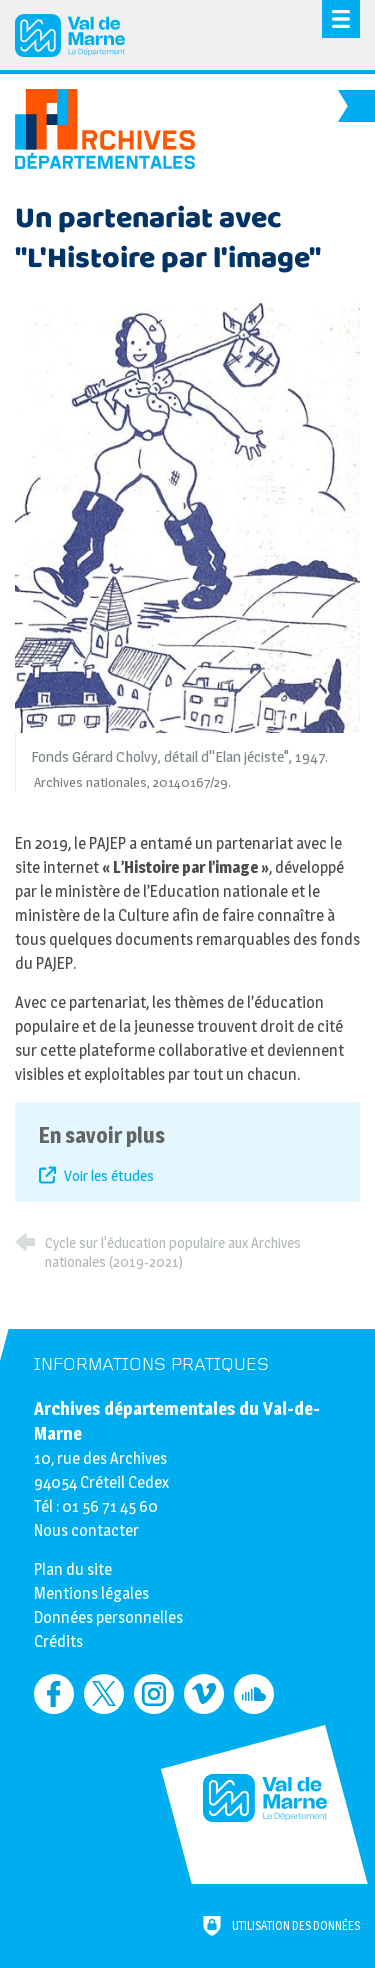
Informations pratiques (151, 1364)
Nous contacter (86, 1530)
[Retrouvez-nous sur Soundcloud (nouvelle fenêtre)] (254, 1694)
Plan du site (73, 1569)
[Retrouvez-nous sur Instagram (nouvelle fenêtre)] (154, 1694)
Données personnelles (108, 1617)
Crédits (58, 1641)
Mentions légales (91, 1593)
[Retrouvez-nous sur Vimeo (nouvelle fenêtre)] (204, 1694)
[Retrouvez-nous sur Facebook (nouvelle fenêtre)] (54, 1694)
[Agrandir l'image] (187, 516)
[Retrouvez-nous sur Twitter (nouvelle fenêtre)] (104, 1694)
